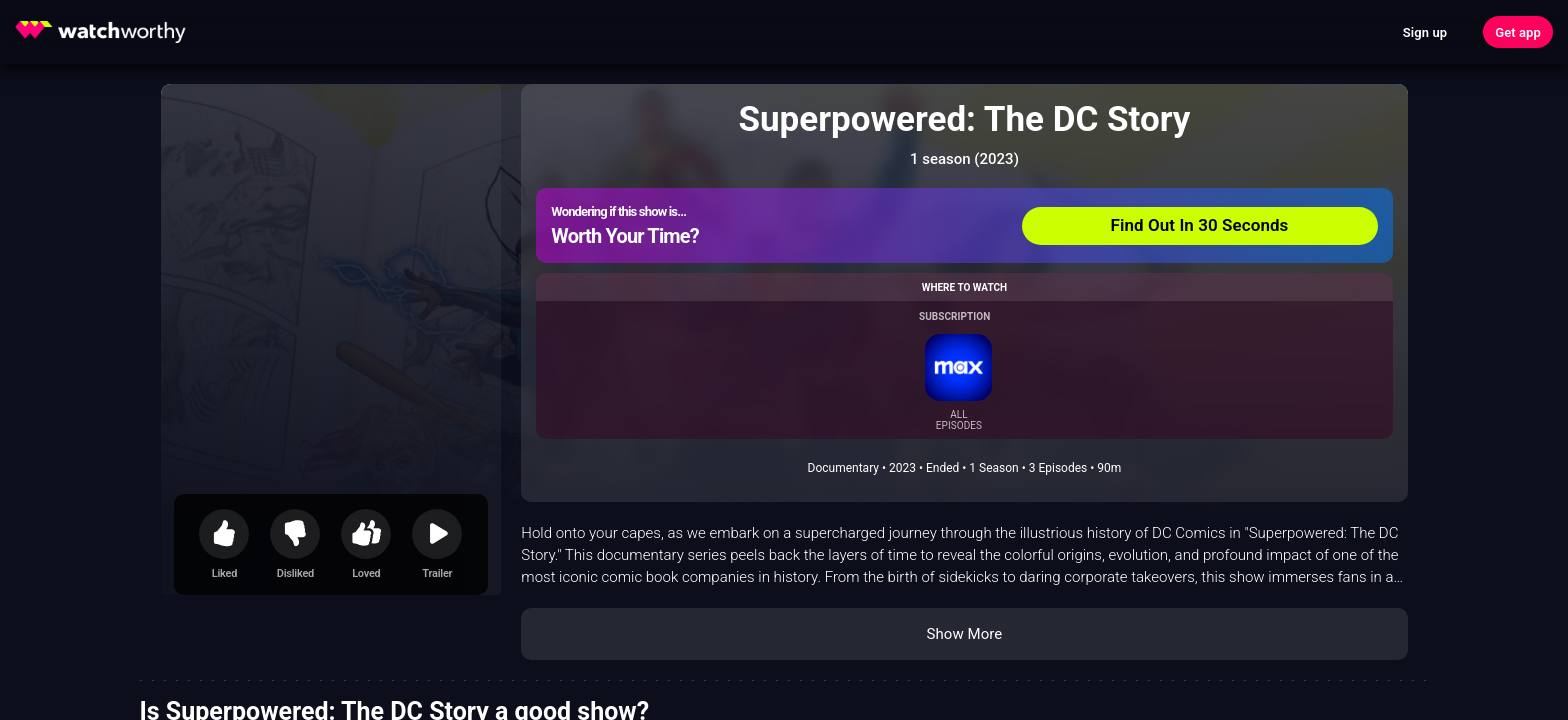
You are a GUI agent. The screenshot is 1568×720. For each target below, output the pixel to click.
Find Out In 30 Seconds (1200, 225)
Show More (964, 634)
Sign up (1425, 32)
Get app (1518, 32)
